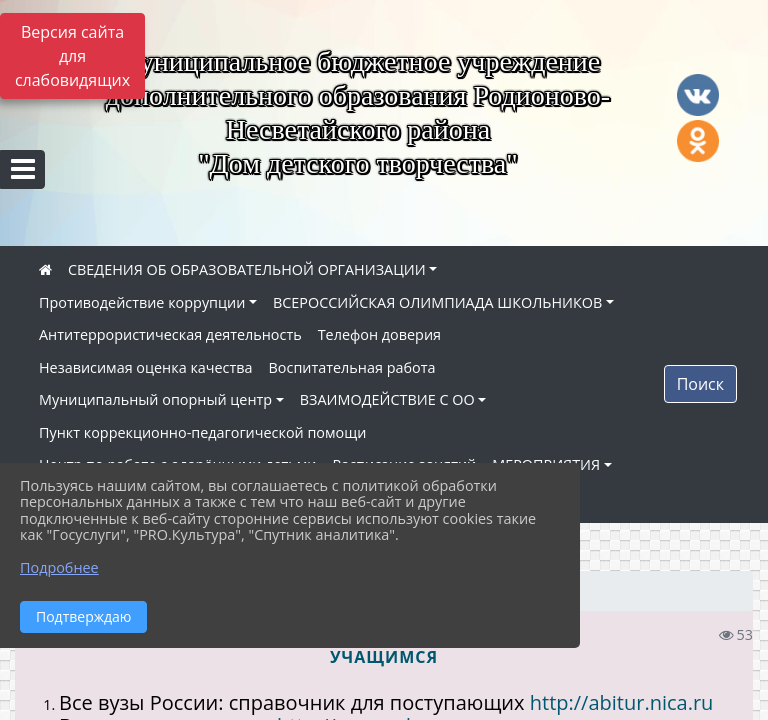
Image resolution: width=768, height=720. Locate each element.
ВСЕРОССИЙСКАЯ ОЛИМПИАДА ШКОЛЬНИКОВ (437, 302)
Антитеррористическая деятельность (170, 334)
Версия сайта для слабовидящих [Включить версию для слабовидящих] (72, 56)
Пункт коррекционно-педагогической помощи (202, 432)
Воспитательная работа (352, 367)
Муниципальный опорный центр (155, 399)
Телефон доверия (379, 334)
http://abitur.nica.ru (622, 702)
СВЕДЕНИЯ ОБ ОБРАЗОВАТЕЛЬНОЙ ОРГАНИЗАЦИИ (247, 269)
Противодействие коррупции (142, 302)
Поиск (700, 384)
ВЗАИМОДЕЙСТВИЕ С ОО (387, 399)
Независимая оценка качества (146, 367)
